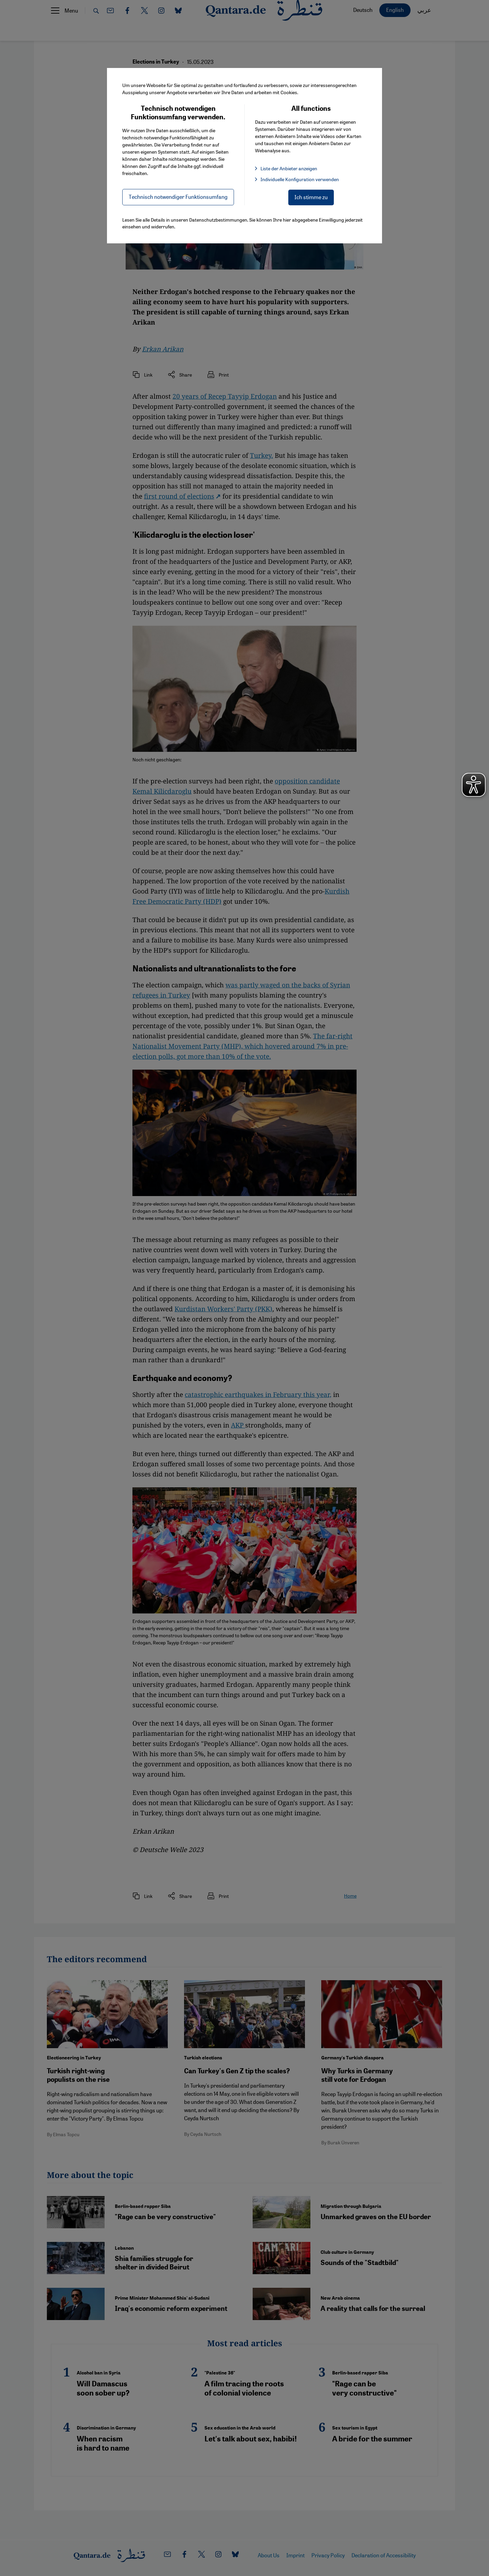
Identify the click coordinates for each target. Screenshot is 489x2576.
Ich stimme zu (311, 197)
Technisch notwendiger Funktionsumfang (178, 196)
